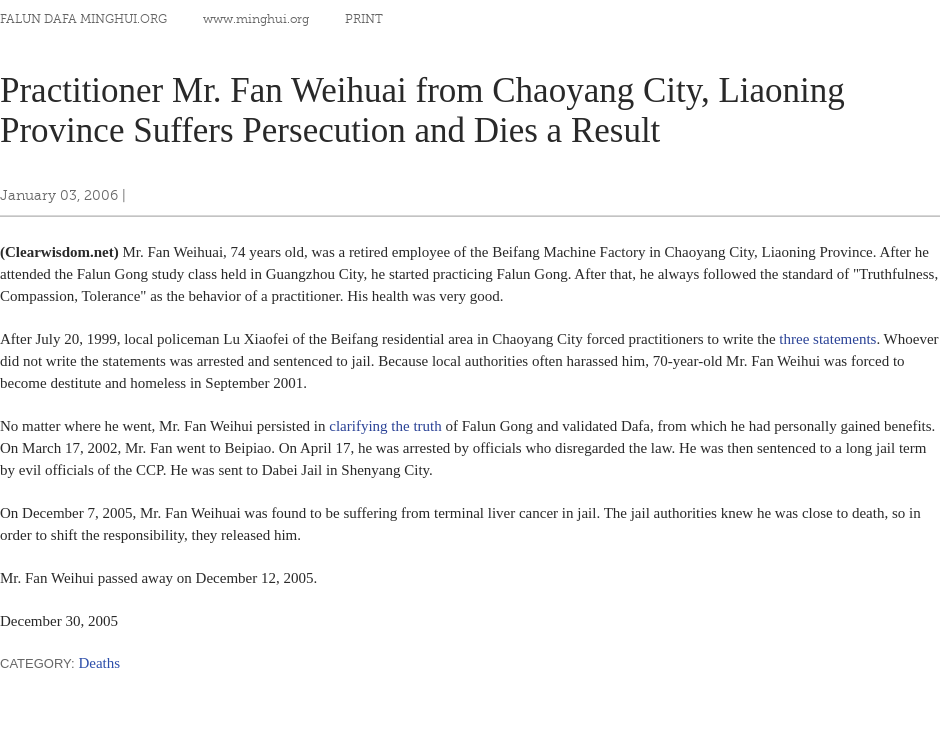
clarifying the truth (385, 426)
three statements (827, 339)
